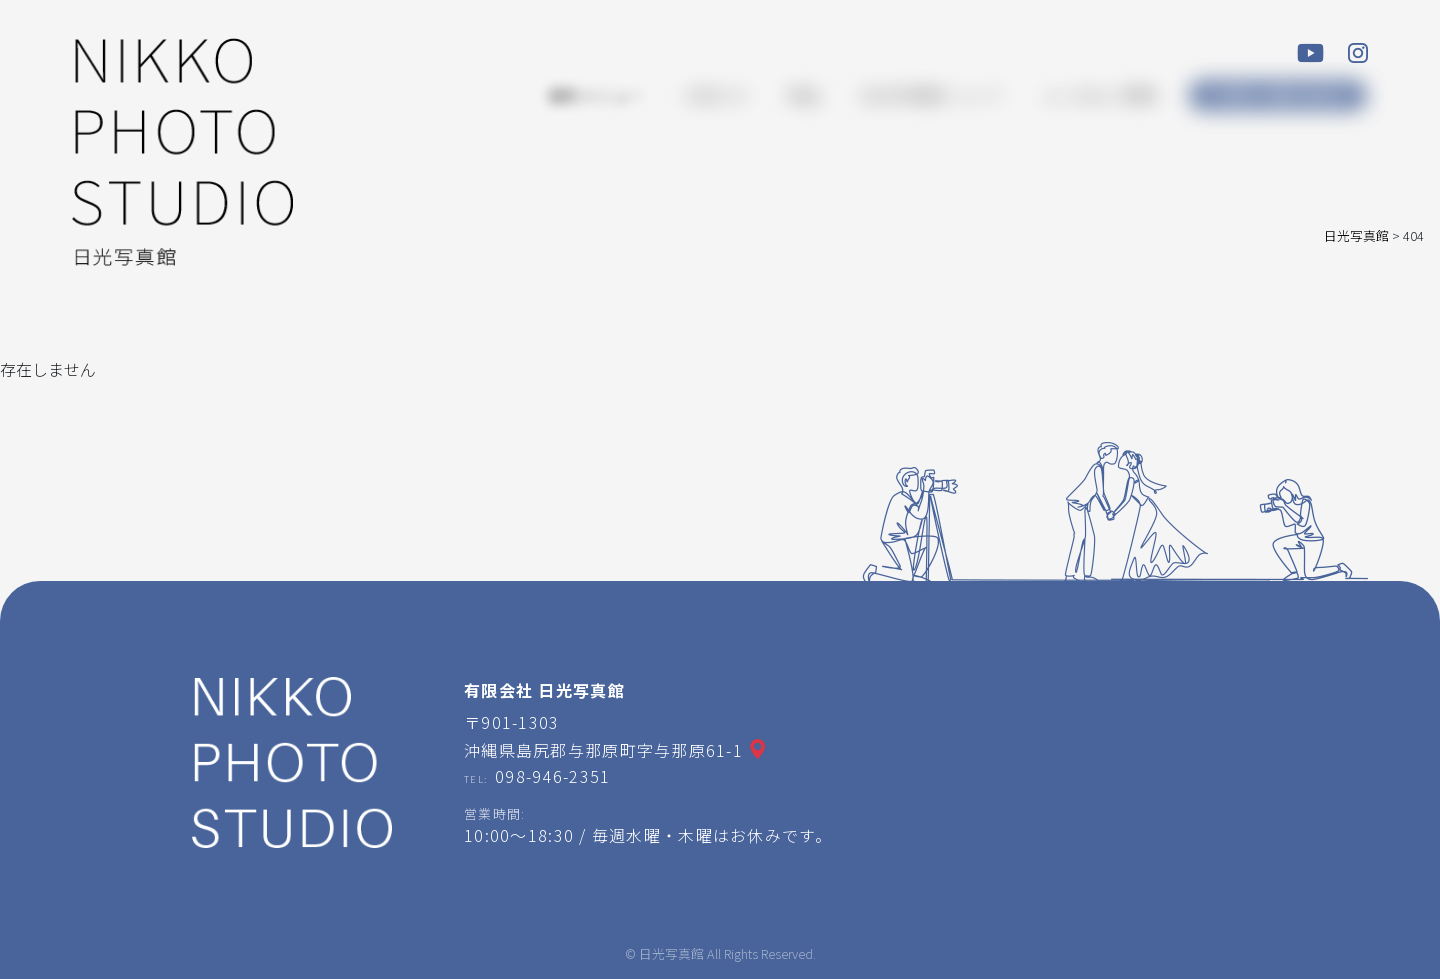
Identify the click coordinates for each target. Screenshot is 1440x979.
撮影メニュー (596, 95)
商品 (804, 95)
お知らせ (716, 95)
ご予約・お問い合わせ (1278, 95)
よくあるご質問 (1100, 95)
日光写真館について (932, 95)
